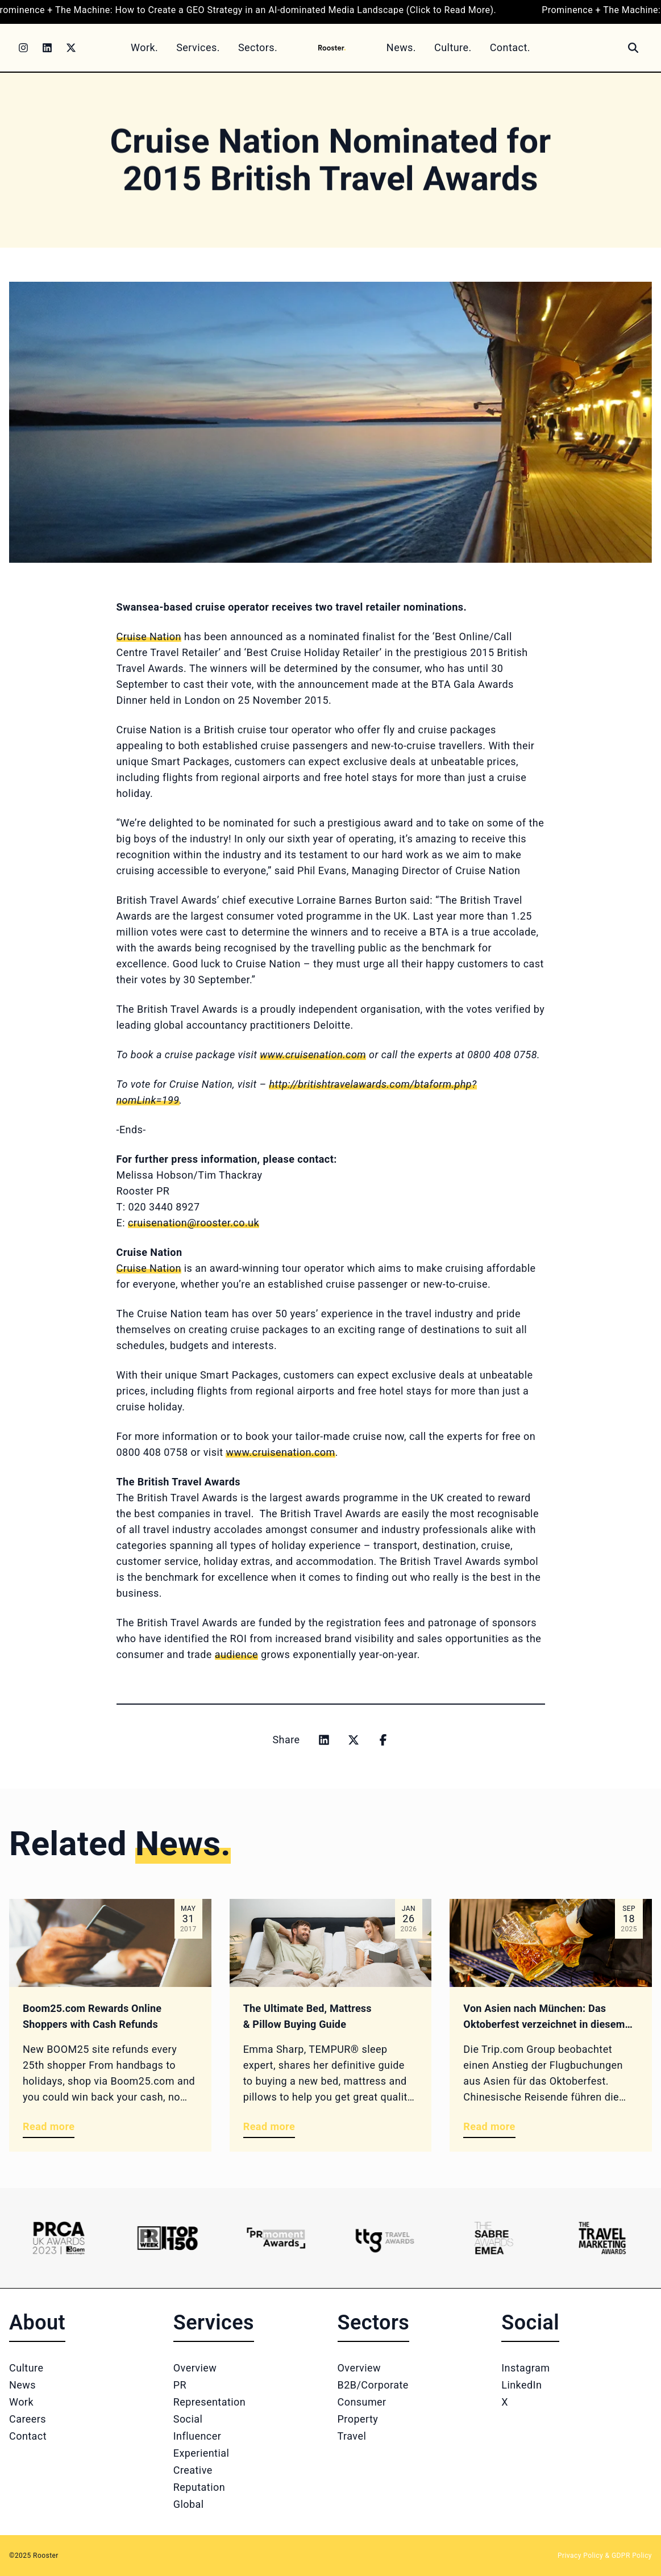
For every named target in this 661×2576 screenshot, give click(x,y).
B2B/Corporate (373, 2385)
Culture (26, 2368)
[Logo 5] (493, 2238)
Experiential (201, 2453)
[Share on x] (353, 1740)
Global (188, 2504)
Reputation (199, 2487)
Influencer (197, 2436)
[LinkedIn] (47, 47)
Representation (209, 2402)
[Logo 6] (602, 2238)
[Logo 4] (384, 2238)
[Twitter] (71, 47)
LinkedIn (521, 2385)
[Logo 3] (276, 2238)
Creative (193, 2470)
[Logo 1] (59, 2238)
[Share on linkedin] (324, 1740)
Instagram (525, 2368)
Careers (27, 2419)
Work (21, 2402)
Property (358, 2419)
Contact (28, 2436)
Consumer (362, 2402)
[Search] (633, 47)
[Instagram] (23, 47)
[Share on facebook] (383, 1740)
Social (188, 2419)
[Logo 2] (167, 2238)
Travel (352, 2436)
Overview (195, 2368)
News (22, 2385)
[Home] (332, 47)
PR (179, 2385)
